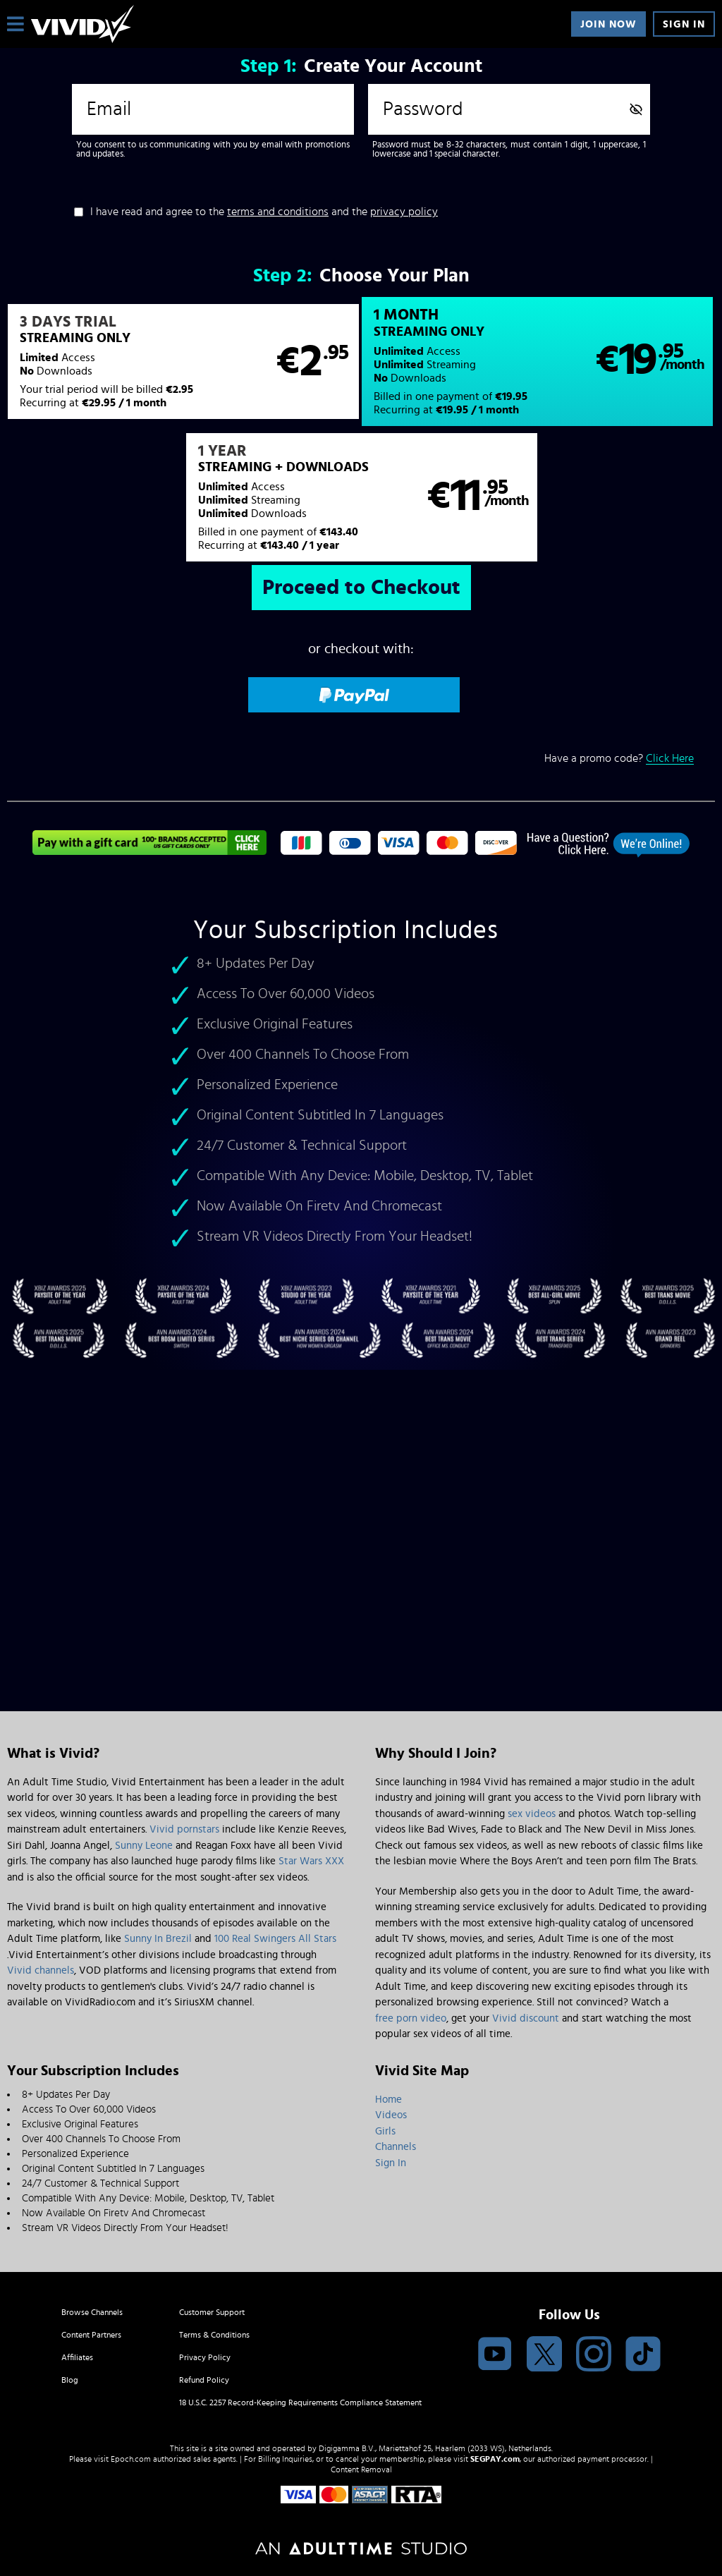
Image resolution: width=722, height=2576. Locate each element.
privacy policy (404, 211)
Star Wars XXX (311, 1861)
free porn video (410, 2018)
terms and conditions (278, 211)
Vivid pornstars (184, 1829)
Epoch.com (131, 2459)
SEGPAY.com (495, 2459)
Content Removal (361, 2469)
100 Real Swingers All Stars (275, 1938)
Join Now (608, 24)
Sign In (684, 24)
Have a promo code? (619, 759)
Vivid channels (40, 1970)
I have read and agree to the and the (264, 211)
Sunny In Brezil (158, 1938)
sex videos (532, 1814)
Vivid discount (525, 2018)
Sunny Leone (144, 1845)
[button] (183, 362)
